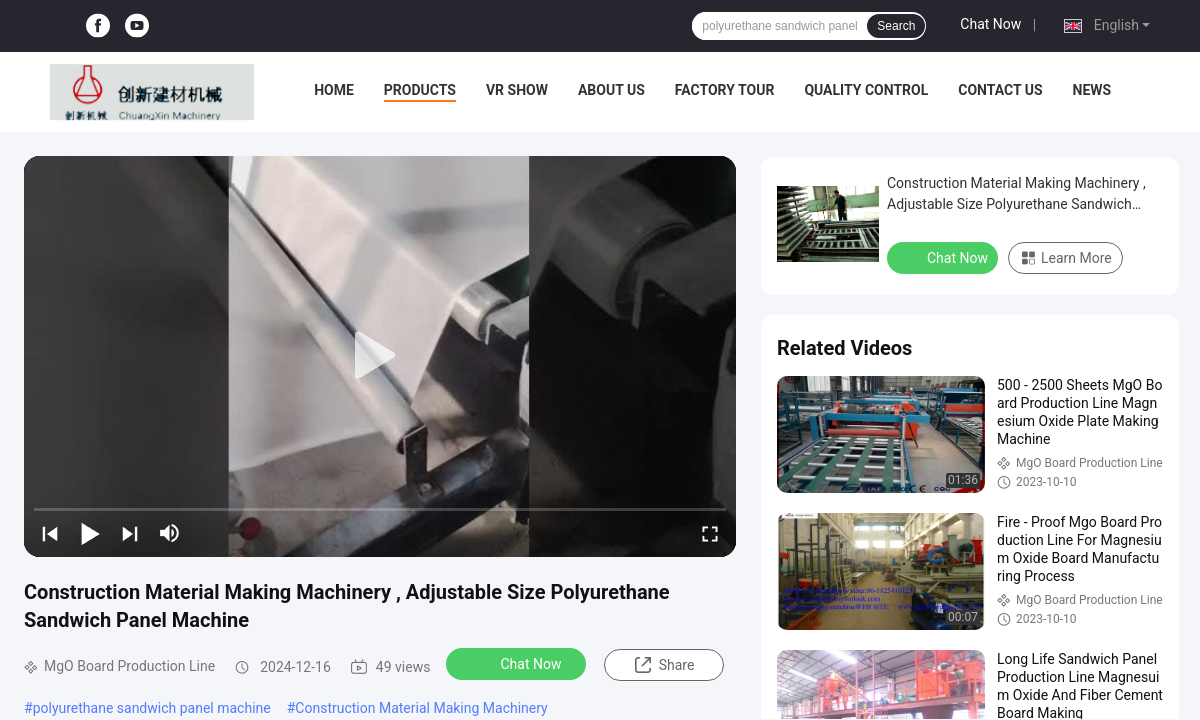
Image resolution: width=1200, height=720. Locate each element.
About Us (611, 90)
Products (420, 90)
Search (896, 26)
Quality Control (866, 90)
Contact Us (1000, 90)
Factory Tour (725, 90)
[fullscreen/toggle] (710, 533)
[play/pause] (90, 533)
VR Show (517, 90)
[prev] (50, 533)
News (1092, 90)
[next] (130, 533)
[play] (380, 356)
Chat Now (990, 24)
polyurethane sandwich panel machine (152, 708)
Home (334, 90)
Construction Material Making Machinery (421, 708)
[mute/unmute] (170, 533)
